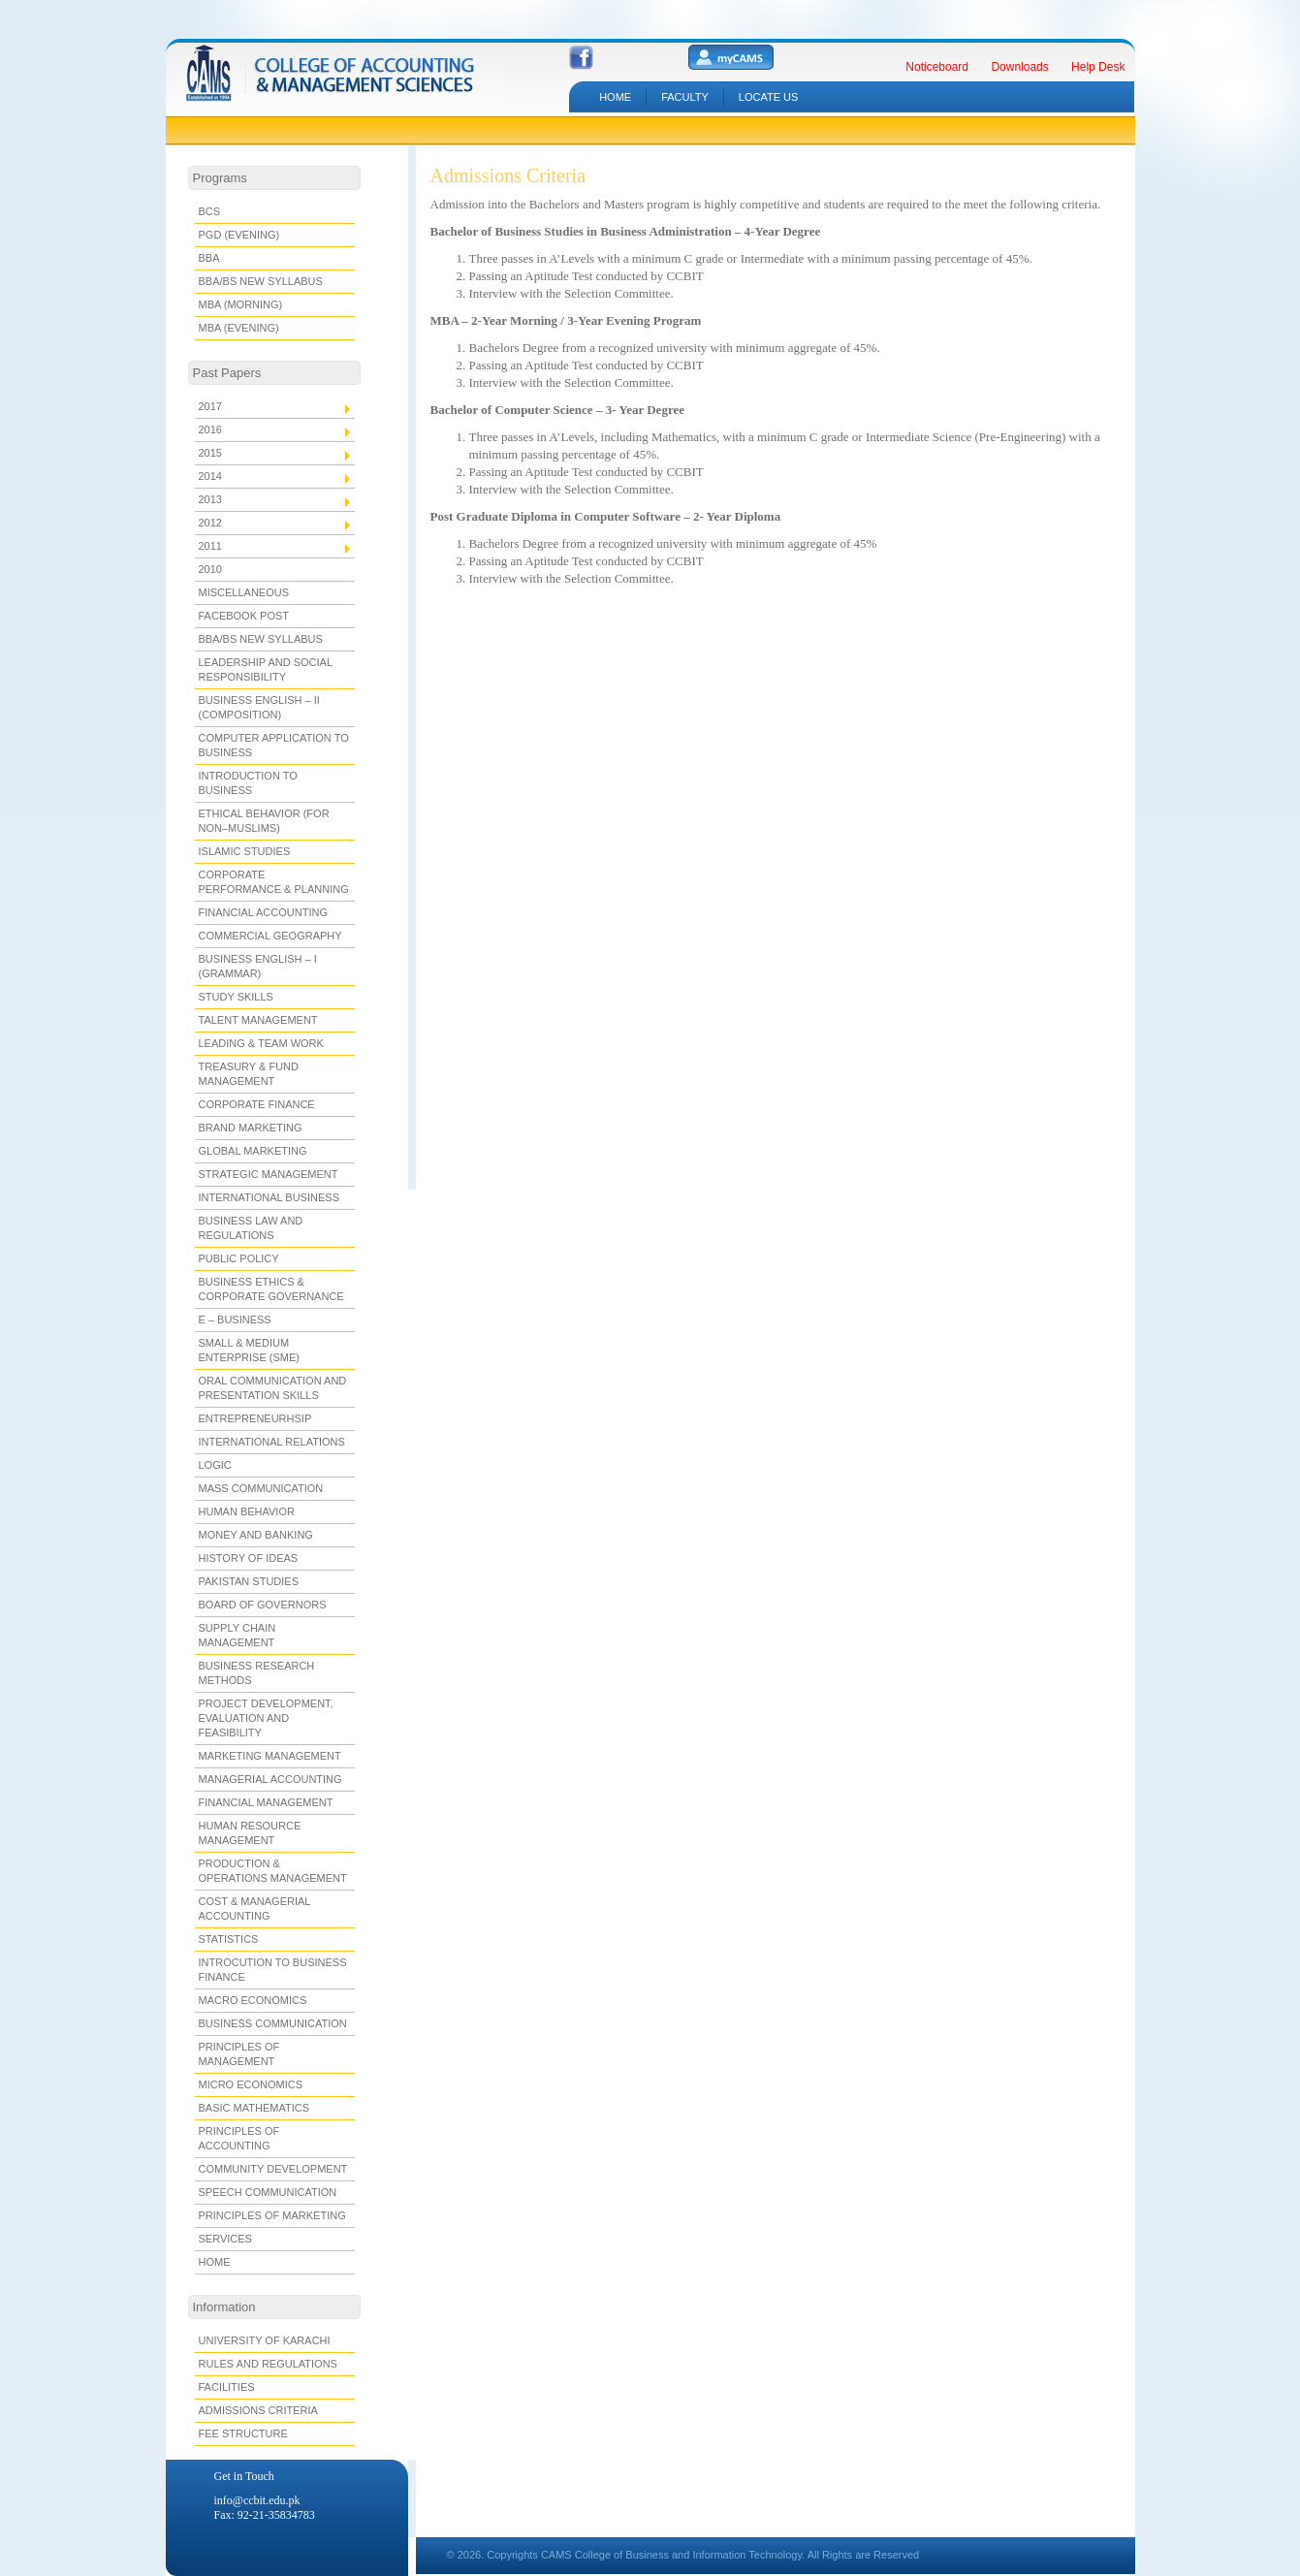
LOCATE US (769, 97)
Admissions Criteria (508, 175)
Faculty (685, 97)
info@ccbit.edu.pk (257, 2500)
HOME (615, 97)
